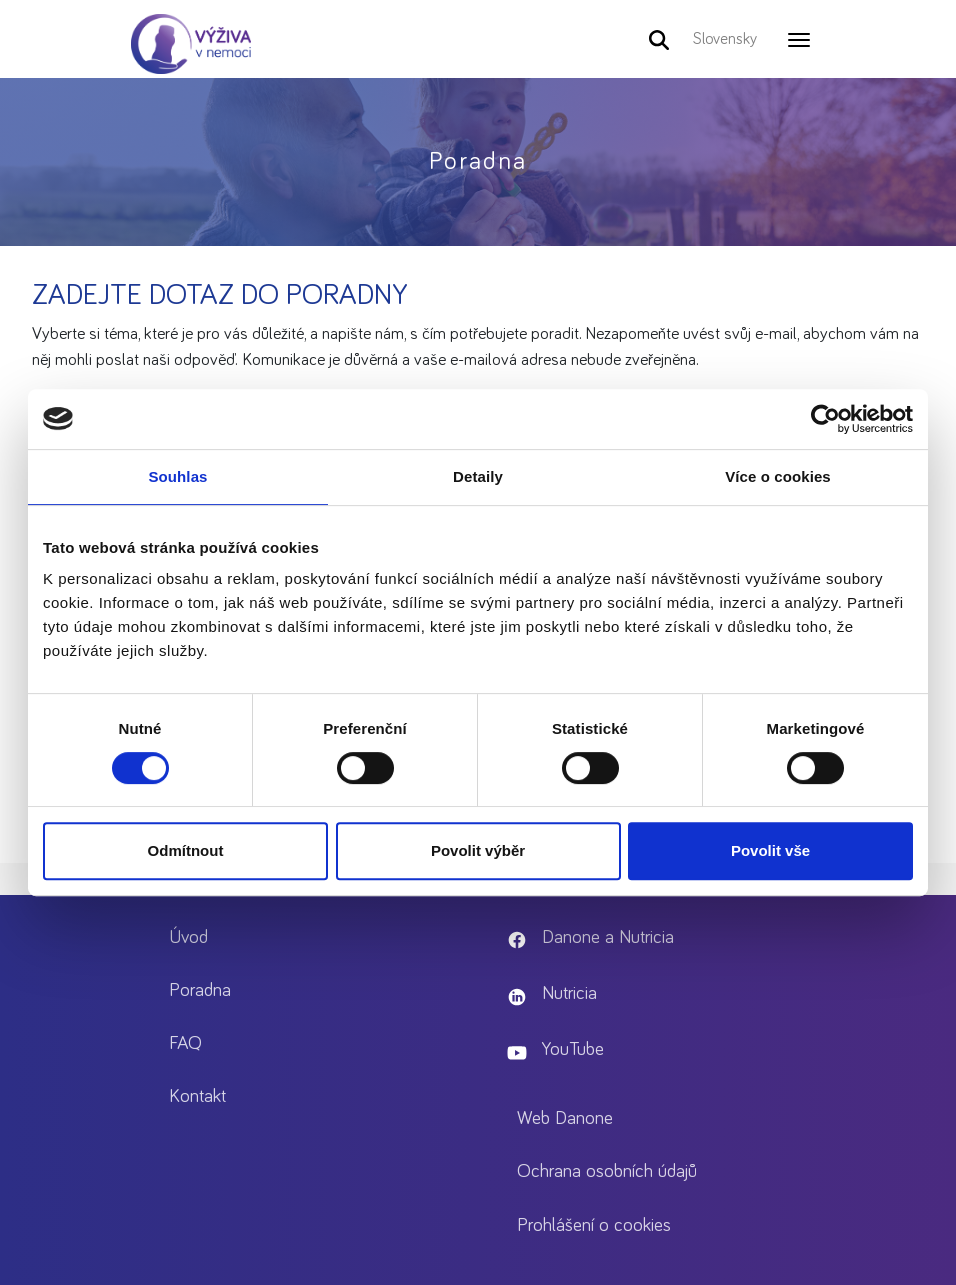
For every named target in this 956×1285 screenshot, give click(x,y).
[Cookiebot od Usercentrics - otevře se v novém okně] (825, 419)
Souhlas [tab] (177, 476)
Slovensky (725, 39)
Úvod (188, 937)
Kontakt (197, 1096)
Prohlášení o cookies (594, 1225)
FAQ (185, 1043)
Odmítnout (186, 850)
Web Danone (565, 1118)
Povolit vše (770, 850)
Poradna (200, 990)
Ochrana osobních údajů (607, 1171)
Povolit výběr (478, 850)
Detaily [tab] (478, 476)
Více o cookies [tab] (778, 476)
